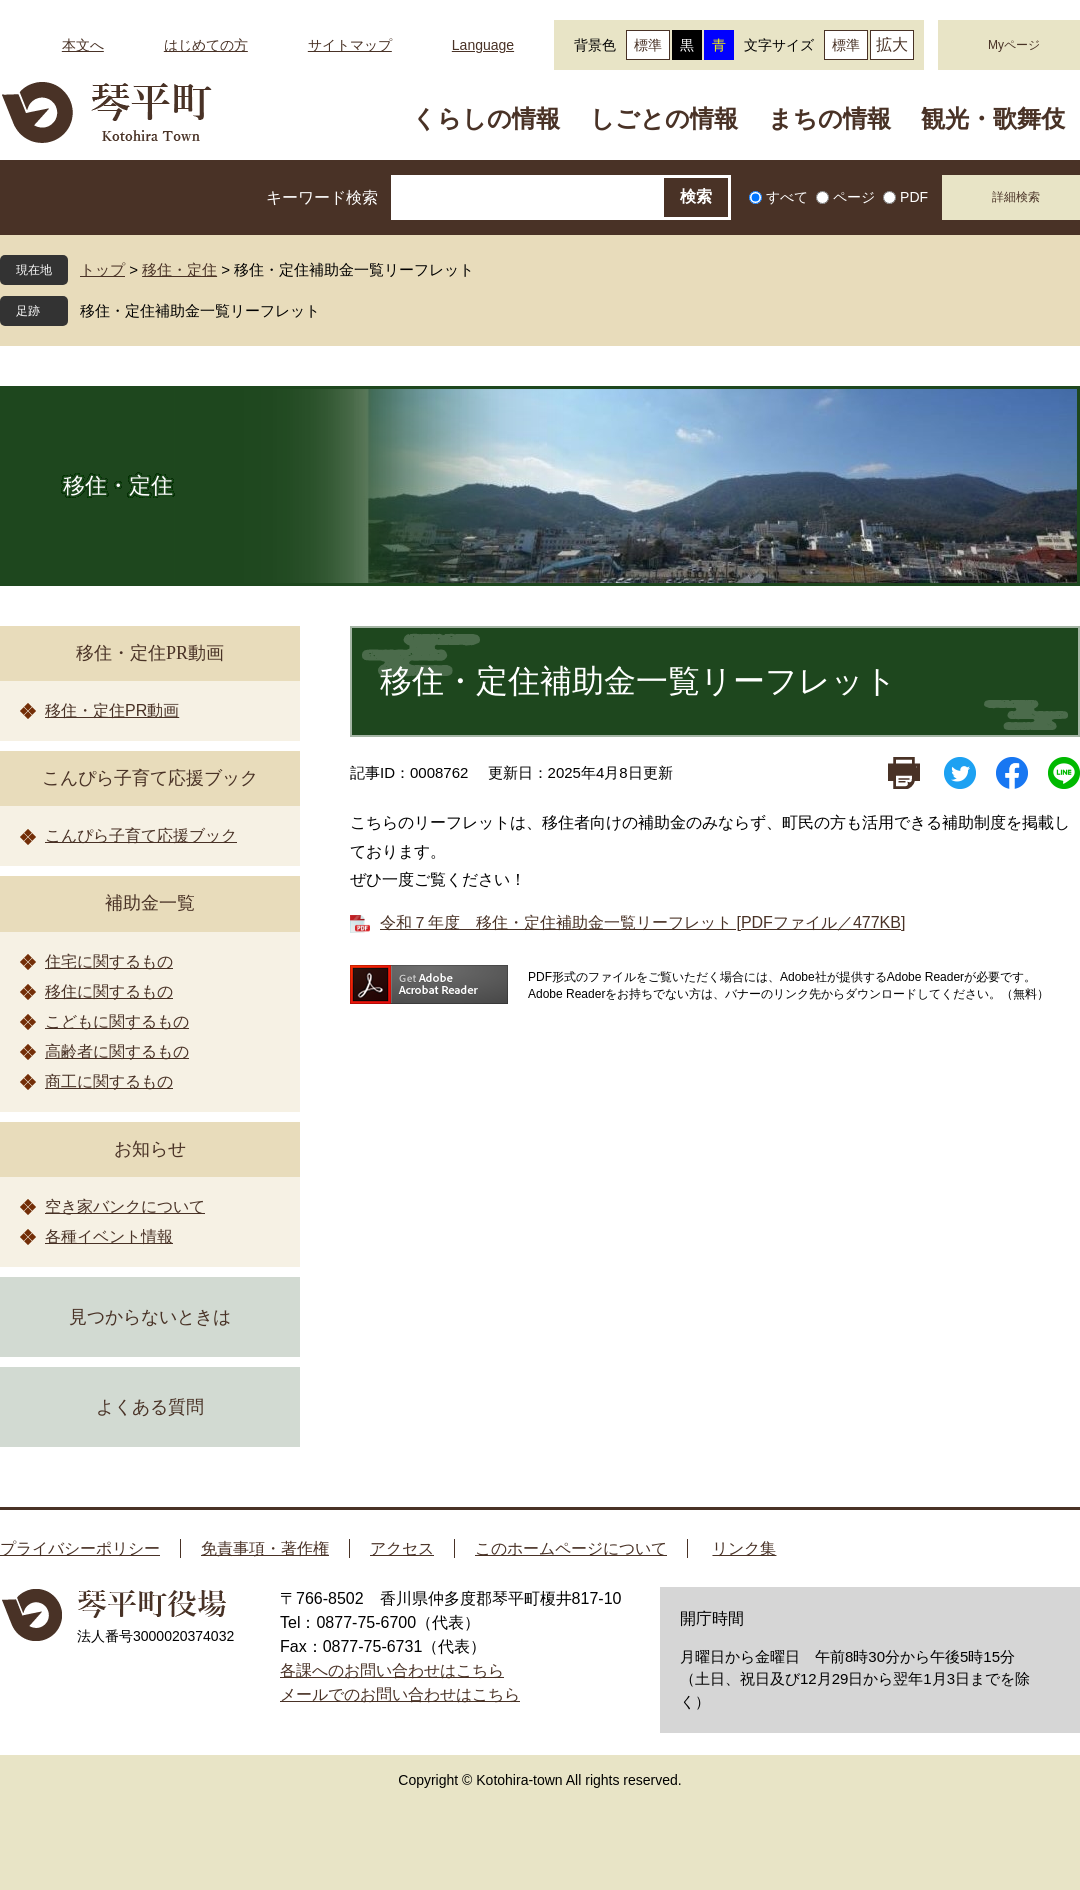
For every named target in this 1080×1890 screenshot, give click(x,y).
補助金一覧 (150, 903)
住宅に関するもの (109, 961)
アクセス (402, 1548)
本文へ (83, 45)
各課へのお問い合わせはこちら (392, 1670)
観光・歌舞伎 (993, 118)
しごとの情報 (664, 118)
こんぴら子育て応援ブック (150, 778)
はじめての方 (206, 45)
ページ (854, 197)
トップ (102, 269)
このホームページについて (571, 1548)
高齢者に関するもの (117, 1051)
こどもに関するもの (117, 1021)
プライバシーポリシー (80, 1548)
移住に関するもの (109, 991)
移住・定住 (179, 269)
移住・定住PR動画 (150, 653)
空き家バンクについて (125, 1206)
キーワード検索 (322, 197)
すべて (787, 197)
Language (483, 45)
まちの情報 (829, 118)
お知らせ (150, 1149)
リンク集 (744, 1548)
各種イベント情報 (109, 1236)
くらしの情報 (486, 118)
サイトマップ (350, 45)
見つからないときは (150, 1317)
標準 (648, 45)
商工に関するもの (109, 1081)
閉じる (335, 311)
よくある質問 (150, 1407)
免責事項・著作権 (265, 1548)
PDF (914, 197)
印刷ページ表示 (904, 773)
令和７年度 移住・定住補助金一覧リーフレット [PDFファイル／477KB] (642, 922)
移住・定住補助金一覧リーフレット (200, 310)
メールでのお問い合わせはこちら (400, 1694)
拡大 (892, 44)
